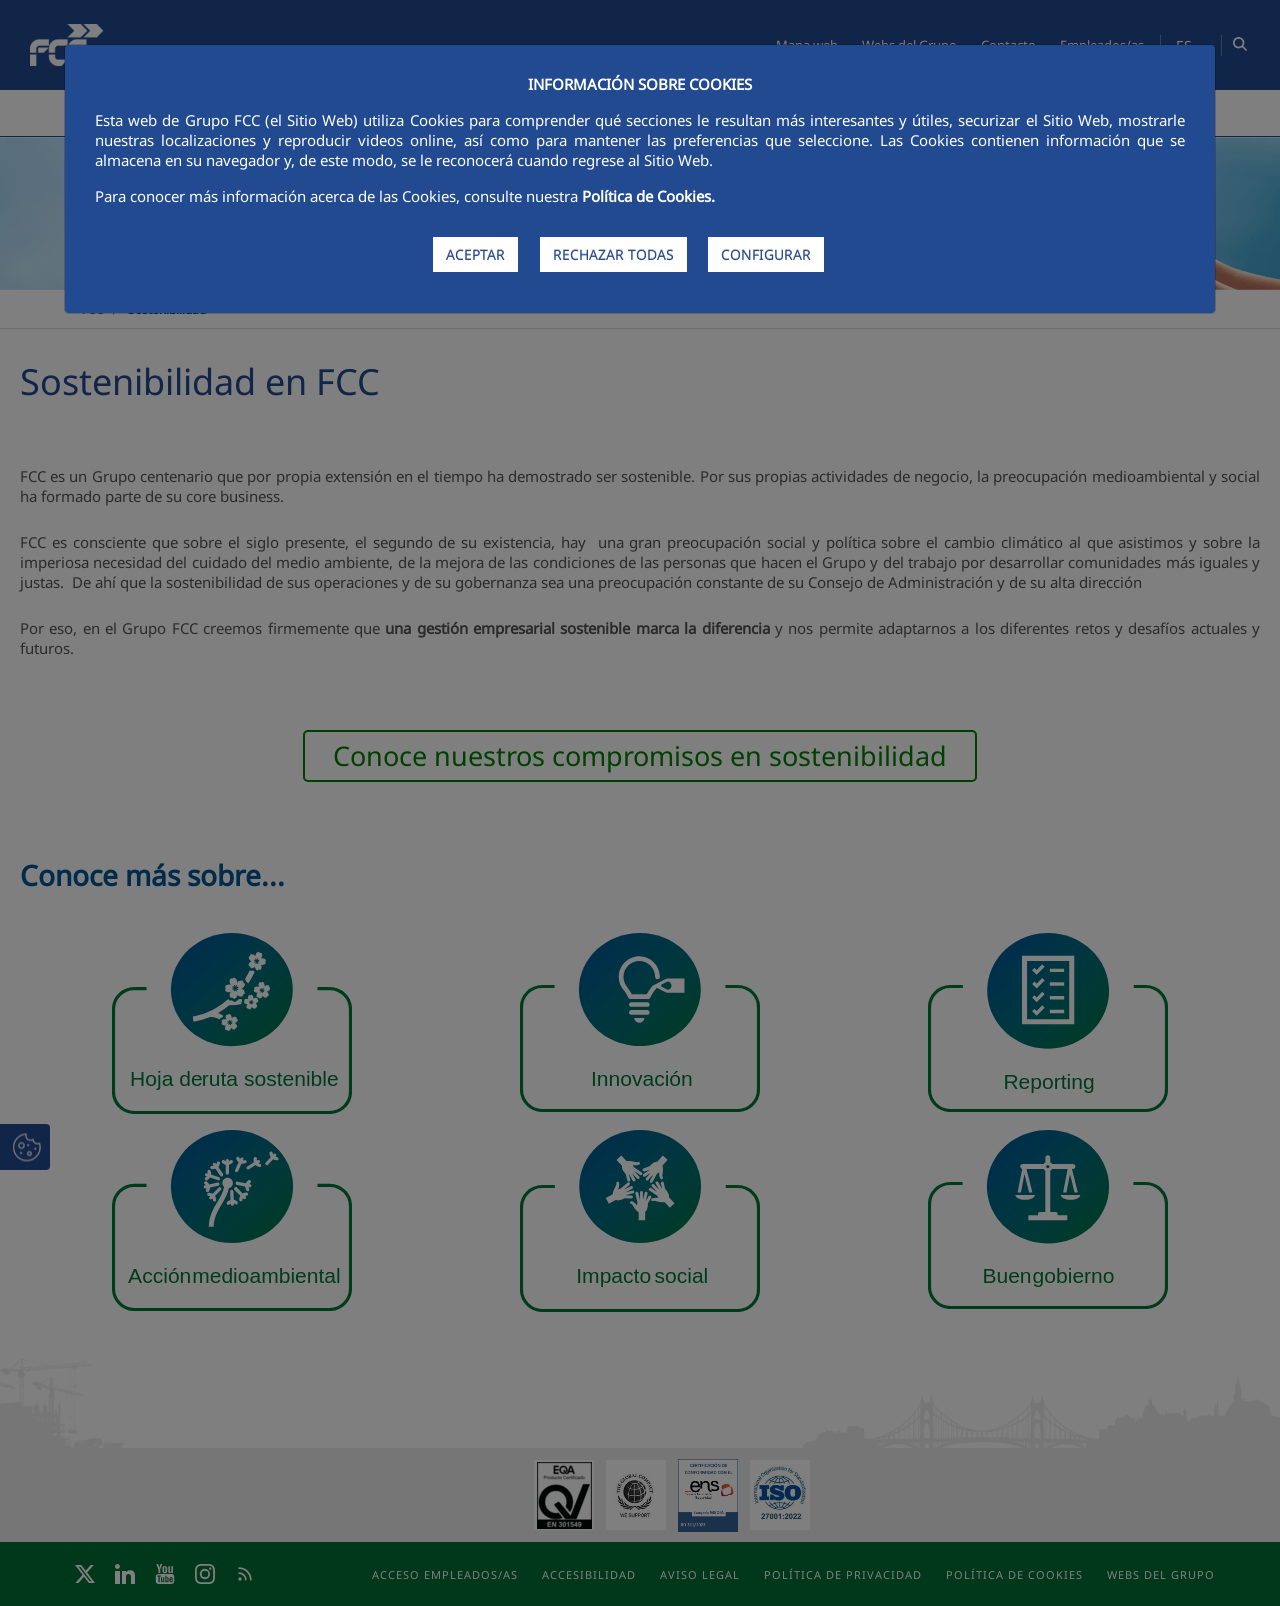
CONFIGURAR (766, 254)
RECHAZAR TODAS (613, 254)
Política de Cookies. (648, 196)
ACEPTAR (475, 254)
